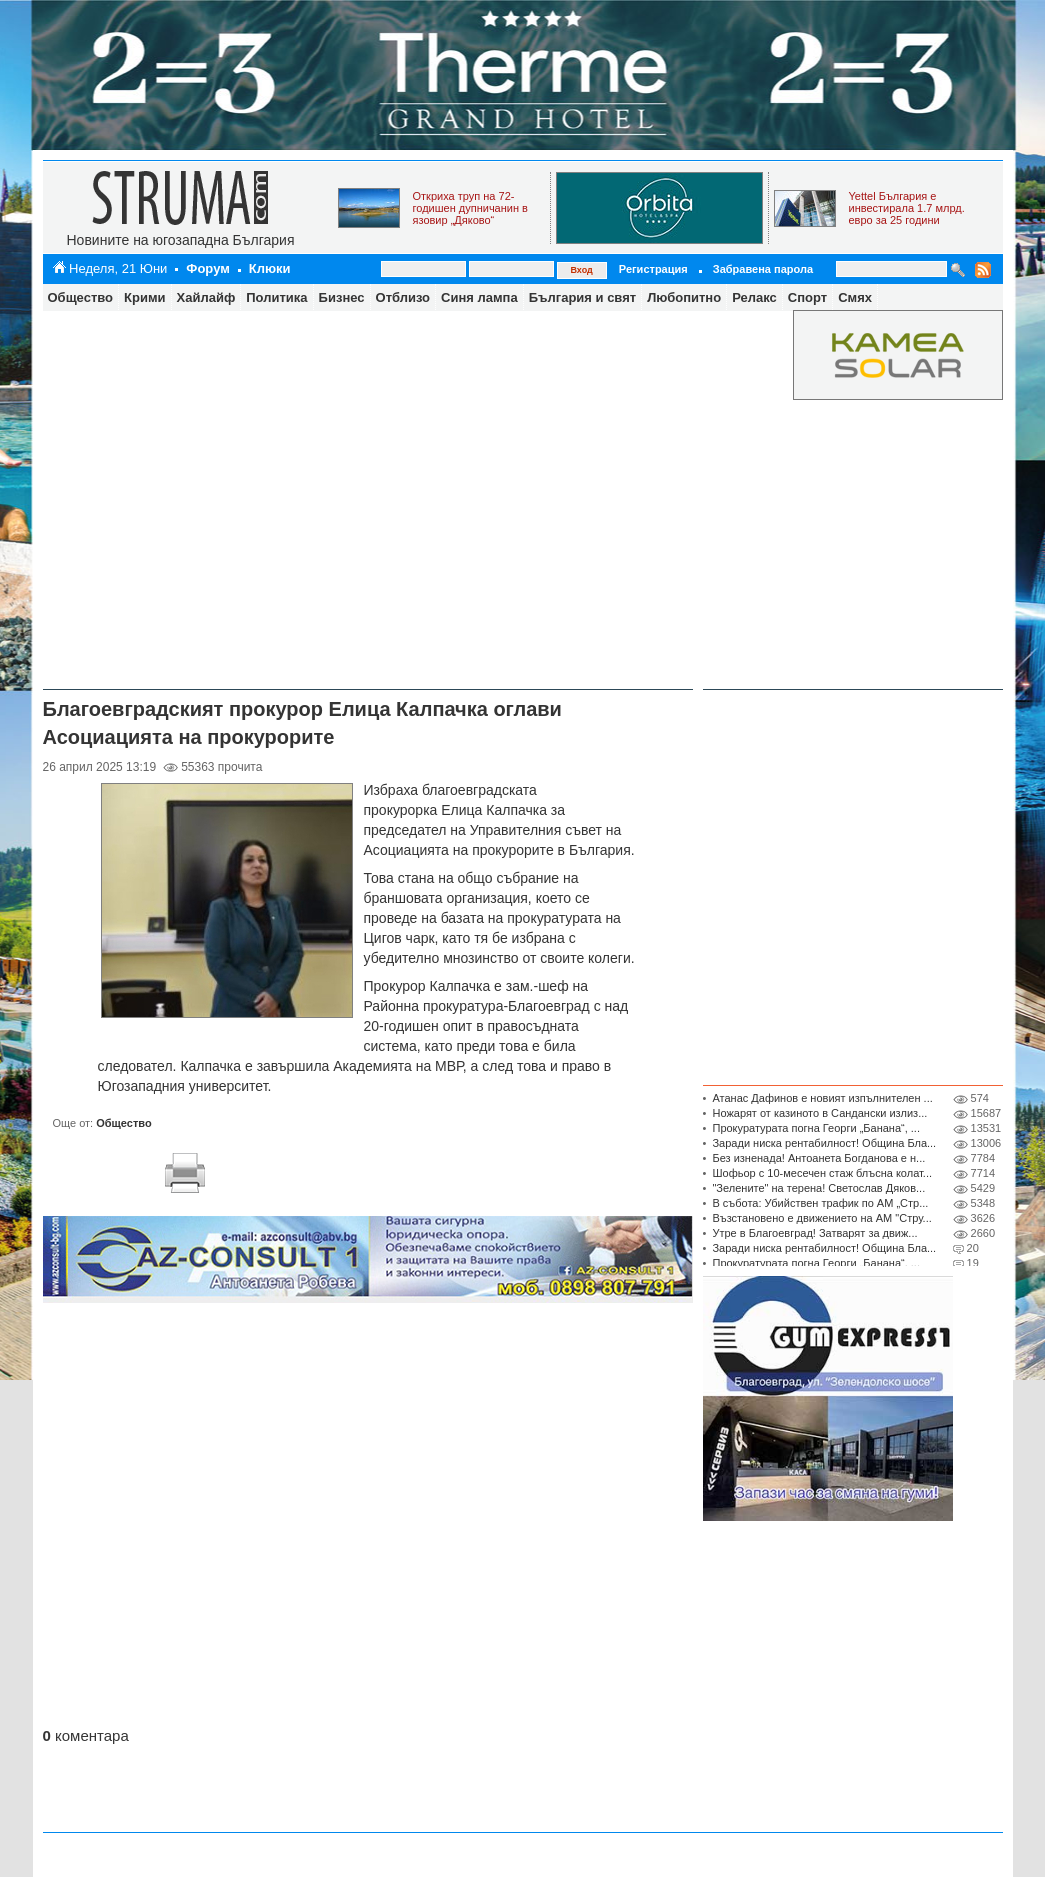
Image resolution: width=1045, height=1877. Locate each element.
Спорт (807, 297)
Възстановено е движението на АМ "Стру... (821, 1218)
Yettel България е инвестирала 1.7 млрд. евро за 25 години (907, 208)
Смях (855, 297)
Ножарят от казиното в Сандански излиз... (819, 1113)
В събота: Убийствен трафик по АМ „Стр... (820, 1203)
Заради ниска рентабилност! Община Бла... (824, 1143)
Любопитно (684, 297)
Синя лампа (479, 297)
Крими (144, 297)
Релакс (754, 297)
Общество (81, 297)
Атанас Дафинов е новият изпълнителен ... (822, 1098)
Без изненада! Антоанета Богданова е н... (818, 1158)
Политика (276, 297)
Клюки (270, 268)
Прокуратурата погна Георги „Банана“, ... (816, 1128)
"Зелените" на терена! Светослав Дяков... (818, 1188)
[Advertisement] (220, 497)
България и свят (582, 297)
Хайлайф (206, 297)
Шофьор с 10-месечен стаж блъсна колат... (822, 1173)
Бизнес (342, 297)
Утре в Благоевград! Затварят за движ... (814, 1233)
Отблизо (403, 297)
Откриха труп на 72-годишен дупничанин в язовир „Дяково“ (470, 208)
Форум (207, 268)
